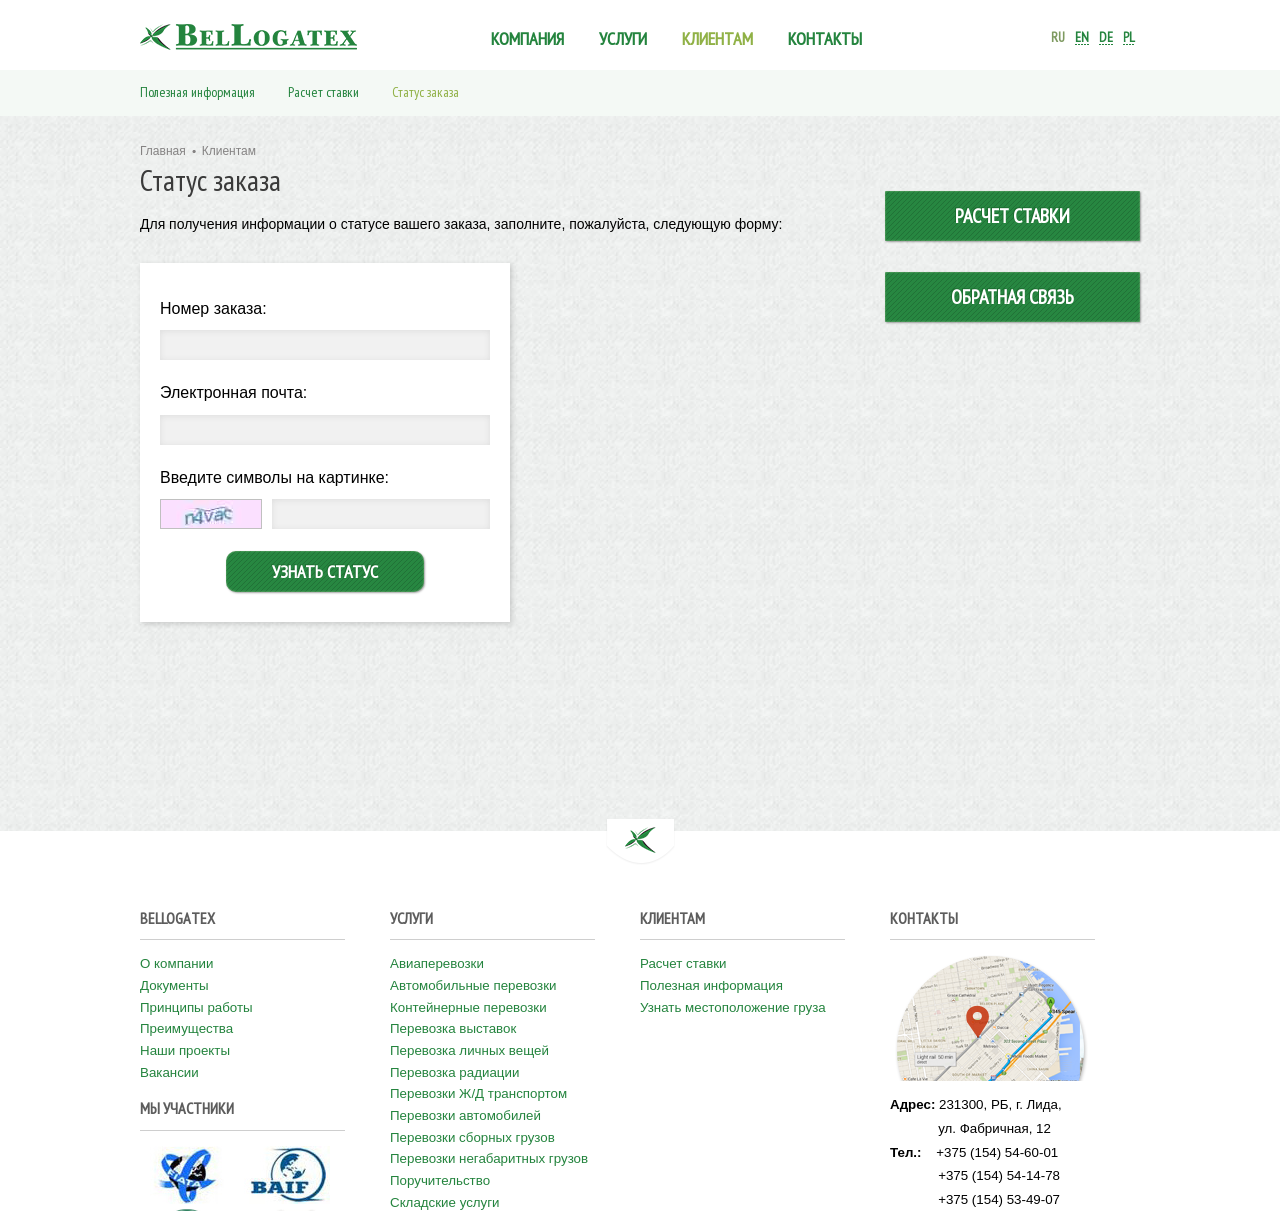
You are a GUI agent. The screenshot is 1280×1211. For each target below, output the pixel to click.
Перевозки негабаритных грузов (489, 1158)
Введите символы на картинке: (274, 477)
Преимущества (186, 1028)
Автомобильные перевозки (473, 985)
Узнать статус (325, 571)
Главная (163, 151)
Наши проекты (185, 1050)
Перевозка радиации (454, 1072)
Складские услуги (445, 1202)
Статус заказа (425, 92)
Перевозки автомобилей (465, 1115)
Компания (527, 38)
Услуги (623, 38)
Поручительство (440, 1180)
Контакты (825, 38)
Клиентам (717, 38)
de (1106, 37)
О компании (177, 963)
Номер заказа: (213, 308)
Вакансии (169, 1072)
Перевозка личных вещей (469, 1050)
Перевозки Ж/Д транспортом (478, 1093)
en (1082, 37)
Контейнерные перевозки (468, 1007)
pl (1129, 37)
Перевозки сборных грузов (472, 1137)
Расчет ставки (323, 92)
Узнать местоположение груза (733, 1007)
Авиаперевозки (437, 963)
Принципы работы (196, 1007)
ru (1058, 37)
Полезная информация (197, 92)
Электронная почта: (233, 392)
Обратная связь (1012, 297)
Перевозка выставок (453, 1028)
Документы (174, 985)
